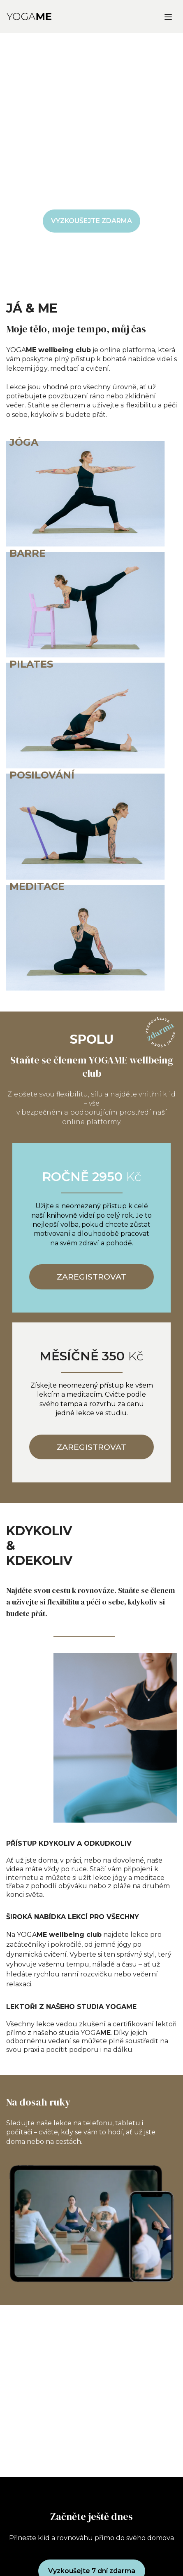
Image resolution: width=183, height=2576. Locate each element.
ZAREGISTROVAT (91, 1277)
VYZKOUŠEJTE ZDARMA (91, 221)
